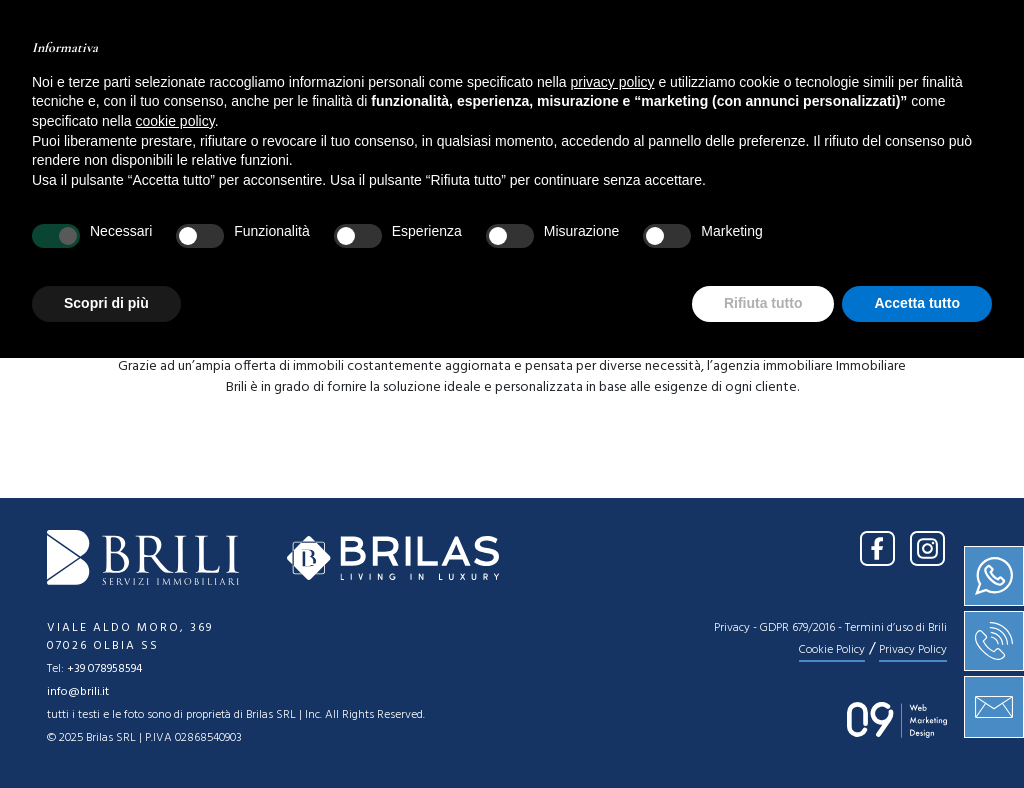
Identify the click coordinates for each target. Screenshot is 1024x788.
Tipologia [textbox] (382, 213)
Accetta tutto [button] (917, 733)
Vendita (472, 85)
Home (259, 85)
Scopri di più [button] (106, 733)
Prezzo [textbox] (552, 213)
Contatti (757, 85)
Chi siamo (359, 85)
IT (917, 28)
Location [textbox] (200, 213)
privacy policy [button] (613, 512)
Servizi (573, 85)
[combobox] (84, 212)
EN (957, 28)
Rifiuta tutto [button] (763, 733)
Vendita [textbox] (76, 213)
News (660, 85)
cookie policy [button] (175, 551)
